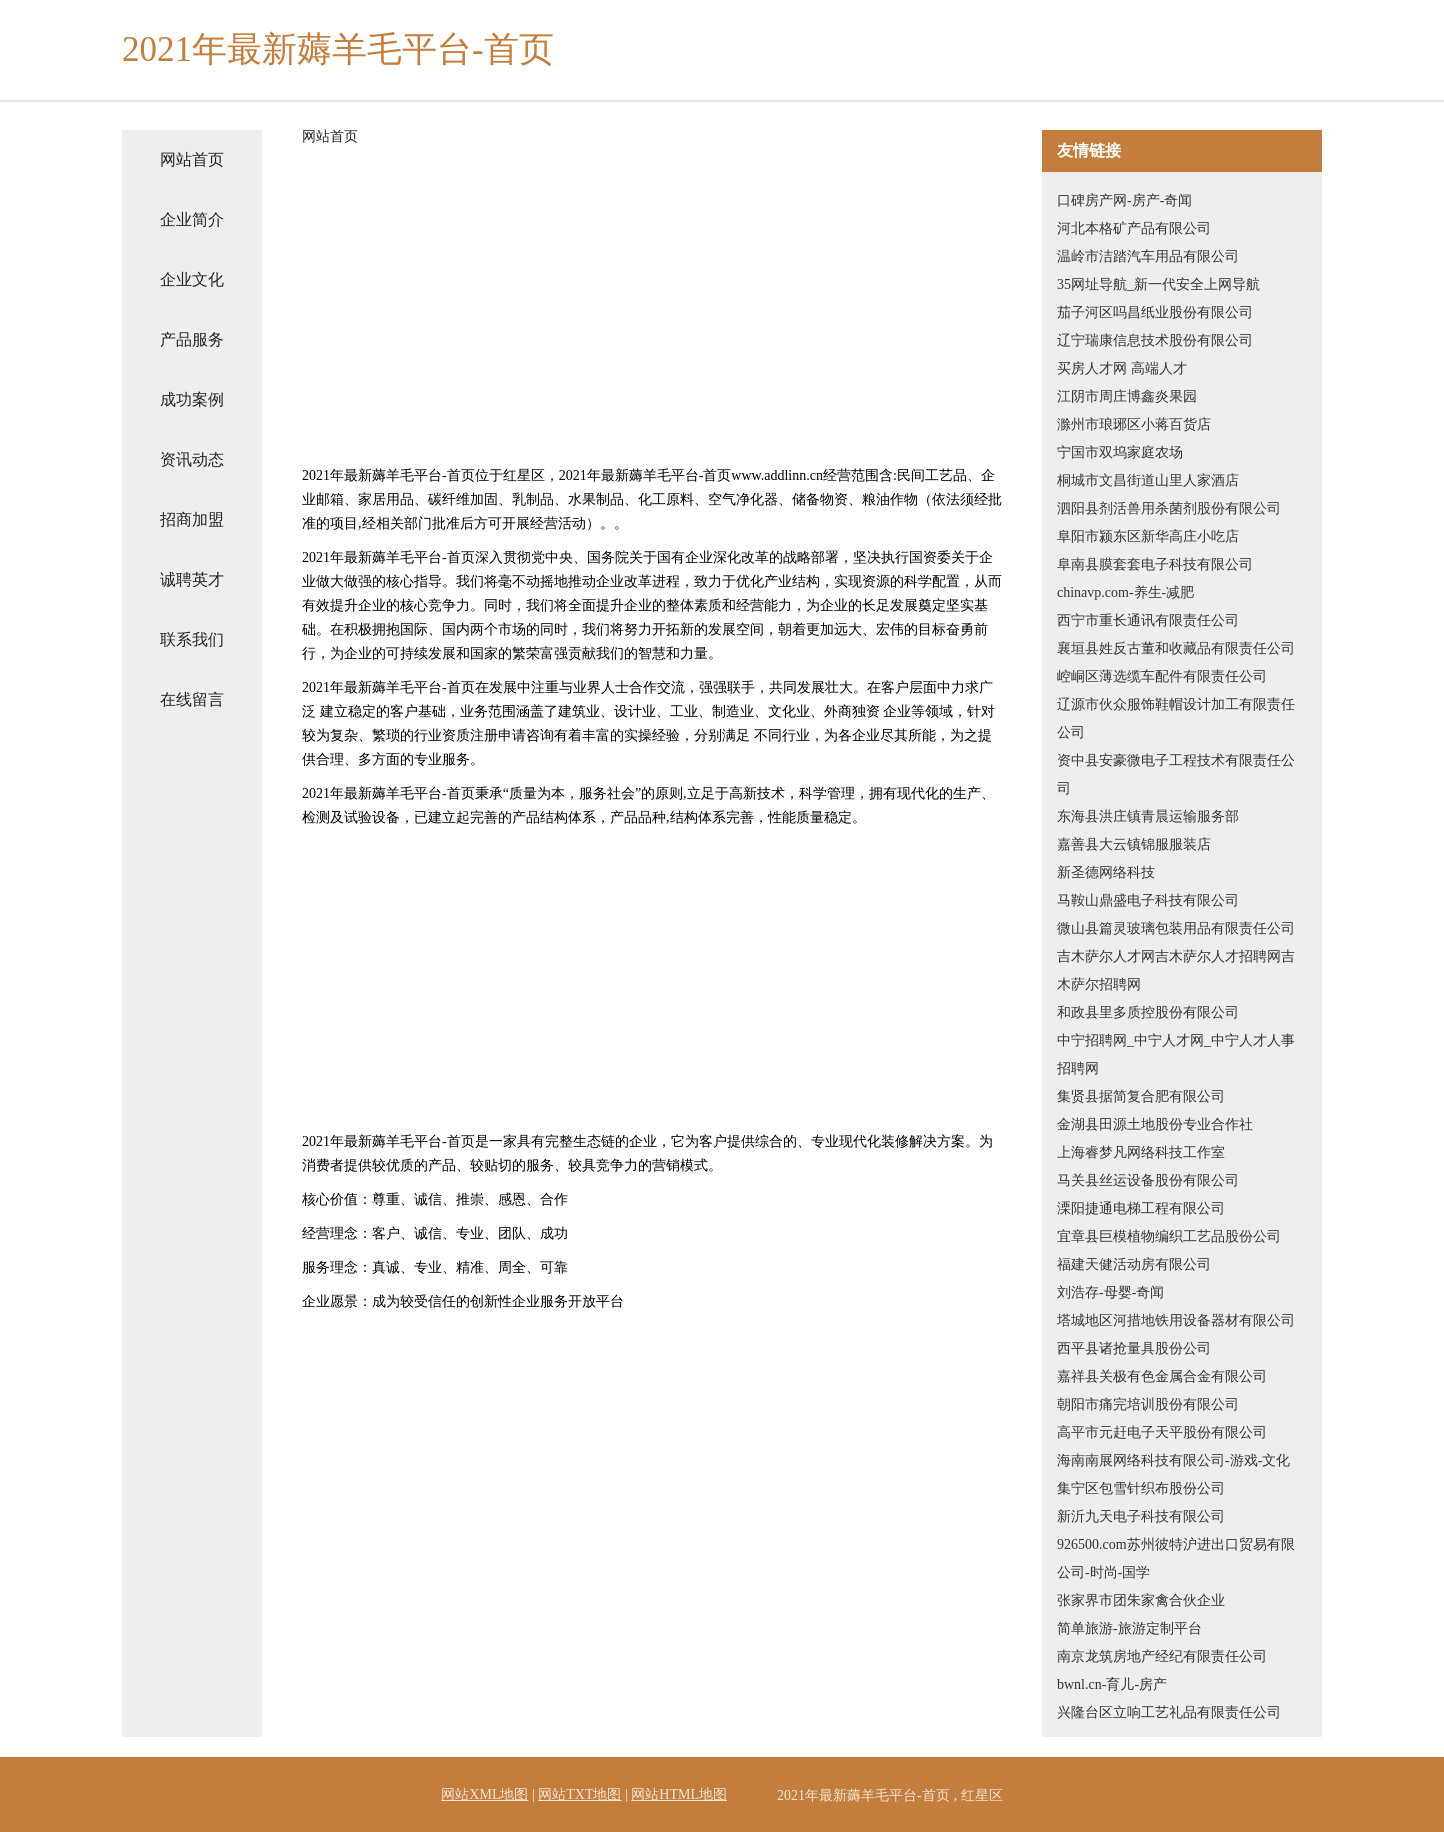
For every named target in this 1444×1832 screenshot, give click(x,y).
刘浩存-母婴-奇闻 (1110, 1292)
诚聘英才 (192, 579)
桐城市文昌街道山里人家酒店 (1148, 480)
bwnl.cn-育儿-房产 (1112, 1684)
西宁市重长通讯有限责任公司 (1148, 620)
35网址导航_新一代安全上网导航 (1158, 284)
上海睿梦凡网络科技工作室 (1141, 1152)
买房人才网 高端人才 (1122, 368)
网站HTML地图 (679, 1794)
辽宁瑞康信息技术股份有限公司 (1155, 340)
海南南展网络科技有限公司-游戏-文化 (1173, 1460)
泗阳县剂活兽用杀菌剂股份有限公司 (1169, 508)
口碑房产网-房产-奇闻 (1124, 200)
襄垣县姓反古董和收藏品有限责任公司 (1176, 648)
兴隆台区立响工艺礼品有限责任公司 (1169, 1712)
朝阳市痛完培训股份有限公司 (1148, 1404)
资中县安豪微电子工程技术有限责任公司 (1176, 774)
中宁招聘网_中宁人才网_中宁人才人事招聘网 (1176, 1054)
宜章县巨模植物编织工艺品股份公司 (1169, 1236)
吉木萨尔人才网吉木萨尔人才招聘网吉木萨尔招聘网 (1176, 970)
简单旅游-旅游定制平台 (1129, 1628)
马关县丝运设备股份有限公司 (1148, 1180)
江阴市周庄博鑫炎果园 (1127, 396)
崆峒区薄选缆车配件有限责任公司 (1162, 676)
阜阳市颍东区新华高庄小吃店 (1148, 536)
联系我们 (192, 639)
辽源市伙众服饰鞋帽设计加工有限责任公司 (1176, 718)
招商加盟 (192, 519)
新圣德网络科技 (1106, 872)
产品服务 (192, 339)
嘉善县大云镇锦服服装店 (1134, 844)
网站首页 (192, 159)
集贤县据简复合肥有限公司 (1141, 1096)
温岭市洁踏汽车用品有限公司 (1148, 256)
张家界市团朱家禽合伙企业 (1141, 1600)
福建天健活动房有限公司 (1134, 1264)
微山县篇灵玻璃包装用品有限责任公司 (1176, 928)
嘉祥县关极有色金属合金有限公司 (1162, 1376)
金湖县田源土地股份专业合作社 (1155, 1124)
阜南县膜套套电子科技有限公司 (1155, 564)
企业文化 (192, 279)
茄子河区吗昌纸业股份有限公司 (1155, 312)
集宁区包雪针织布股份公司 (1141, 1488)
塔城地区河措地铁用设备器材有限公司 (1176, 1320)
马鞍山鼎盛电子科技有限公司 (1148, 900)
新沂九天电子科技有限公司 (1141, 1516)
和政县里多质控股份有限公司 (1148, 1012)
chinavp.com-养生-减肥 (1125, 592)
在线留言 (192, 699)
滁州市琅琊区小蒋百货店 (1134, 424)
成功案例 (192, 399)
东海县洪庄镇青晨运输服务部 (1148, 816)
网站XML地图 (484, 1794)
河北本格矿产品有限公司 (1134, 228)
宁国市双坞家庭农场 (1120, 452)
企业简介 (192, 219)
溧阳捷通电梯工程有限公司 (1141, 1208)
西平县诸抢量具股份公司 (1134, 1348)
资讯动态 (192, 459)
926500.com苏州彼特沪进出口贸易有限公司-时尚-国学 (1176, 1558)
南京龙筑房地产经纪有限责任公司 (1162, 1656)
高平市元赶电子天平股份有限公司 (1162, 1432)
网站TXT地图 (579, 1794)
